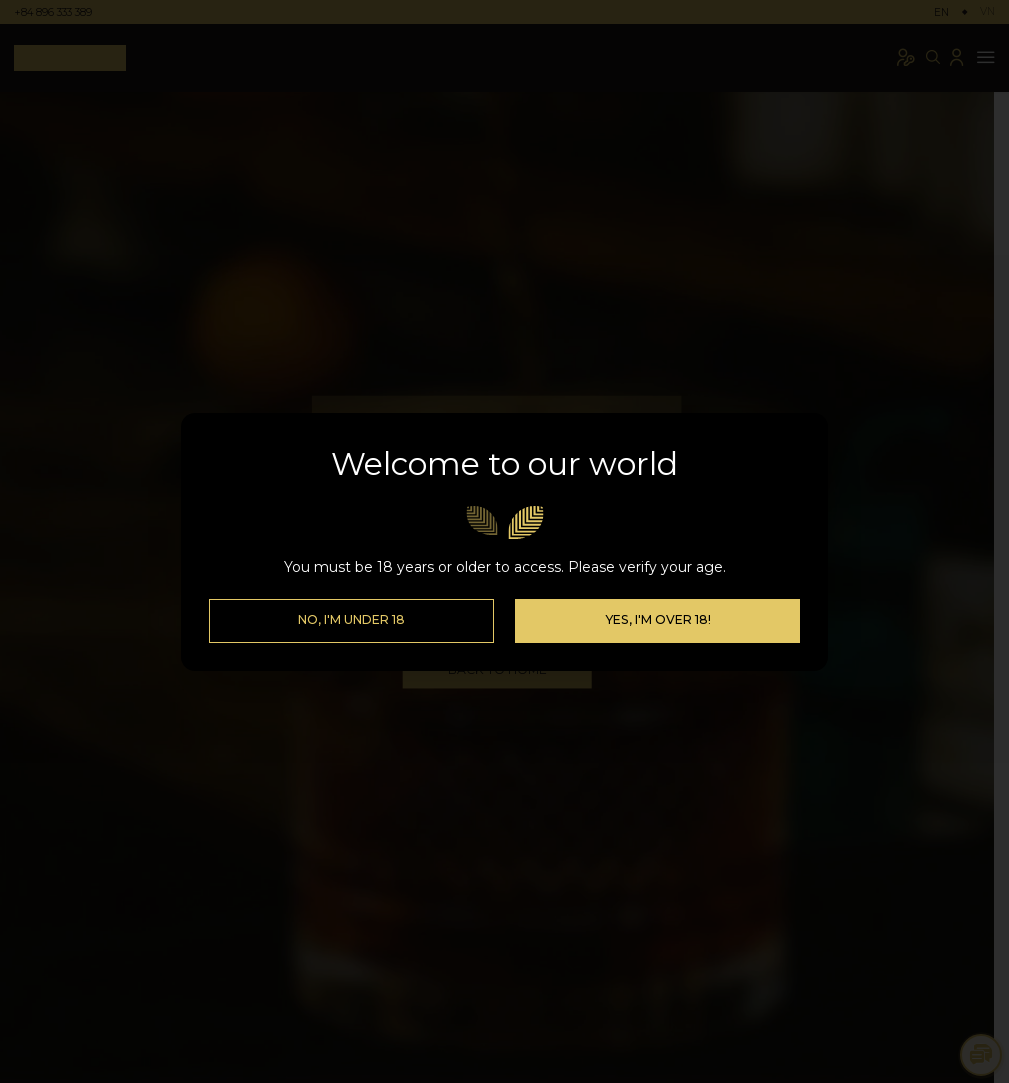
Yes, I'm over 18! (658, 619)
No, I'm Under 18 (351, 619)
